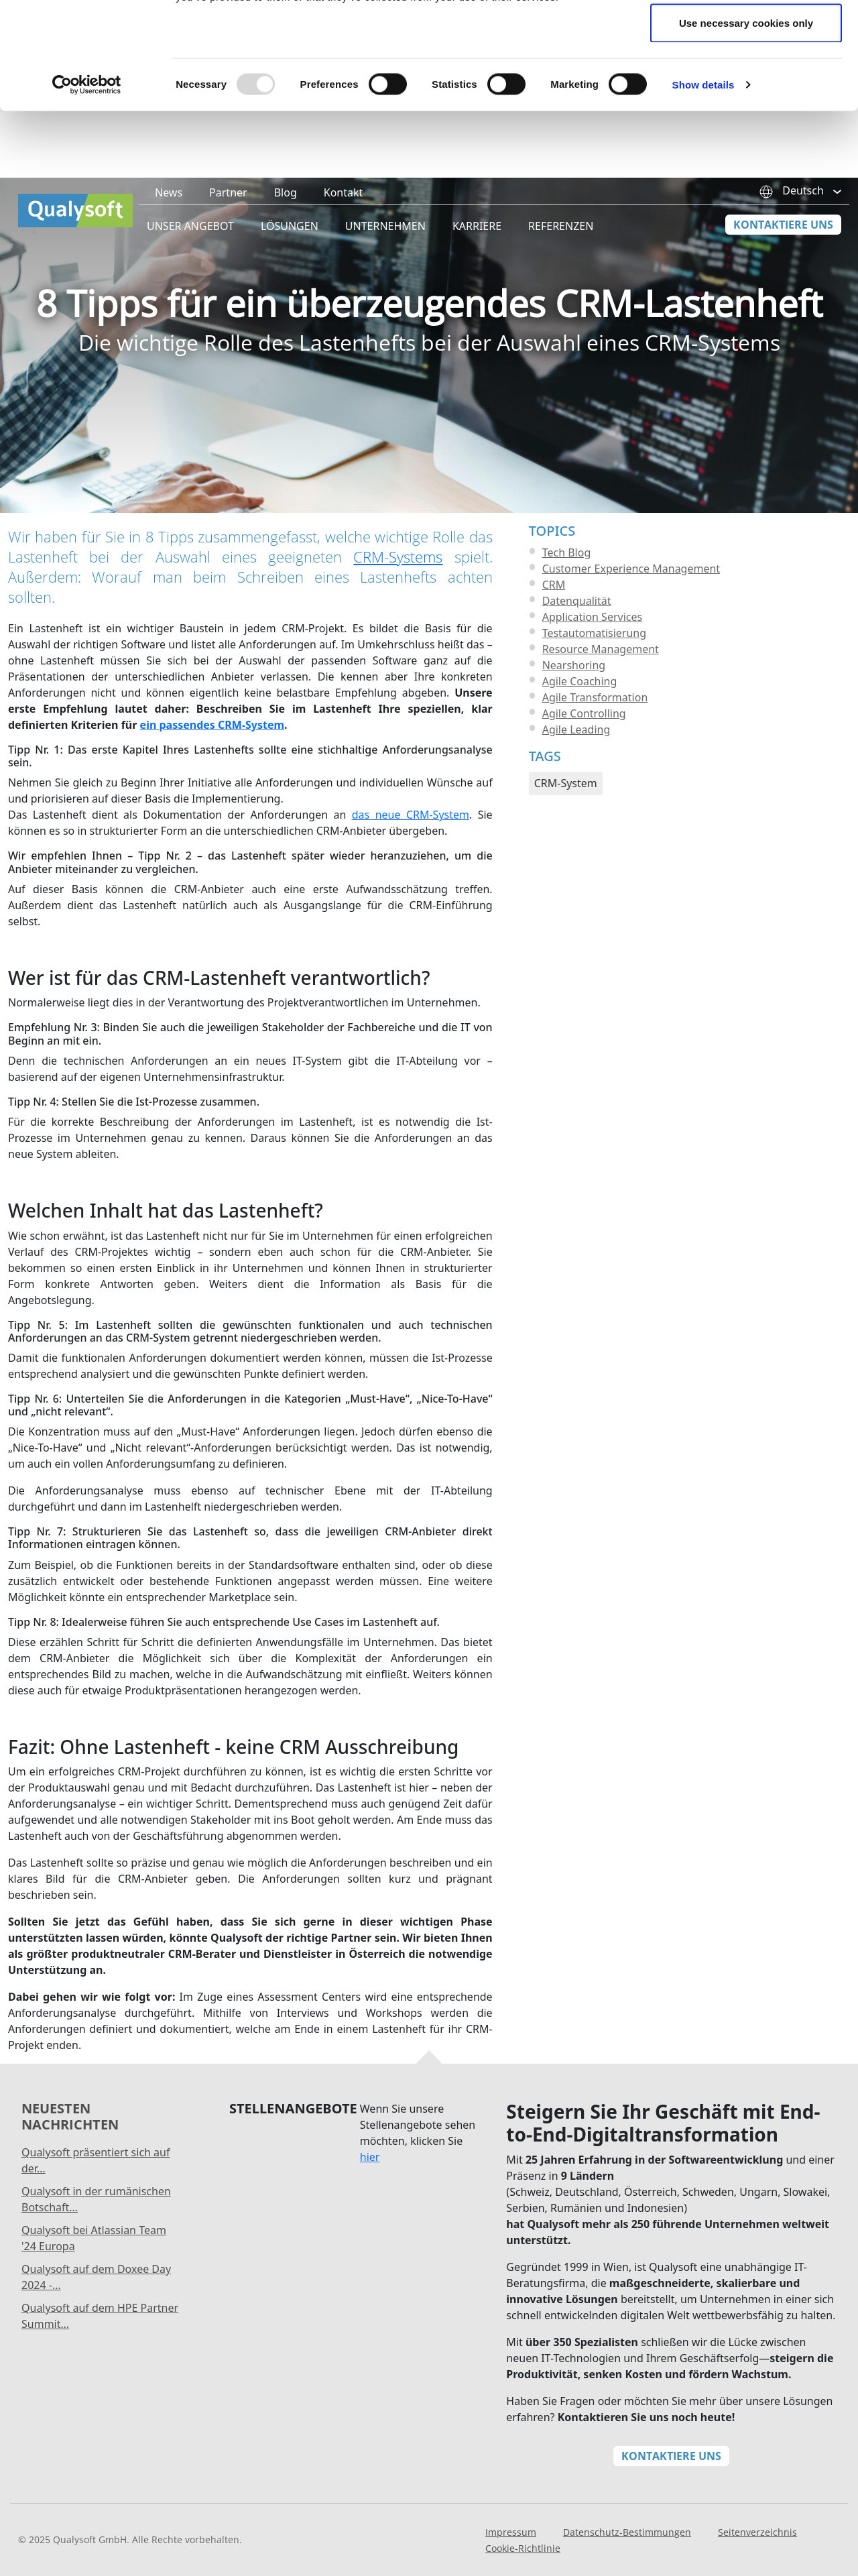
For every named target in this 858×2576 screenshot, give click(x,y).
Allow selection (745, 79)
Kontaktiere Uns (783, 258)
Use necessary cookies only (746, 123)
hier (370, 2190)
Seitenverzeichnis (757, 2565)
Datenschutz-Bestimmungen (627, 2565)
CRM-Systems (397, 590)
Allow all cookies (746, 35)
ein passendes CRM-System (212, 758)
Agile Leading (576, 763)
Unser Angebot (190, 259)
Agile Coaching (579, 714)
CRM (554, 618)
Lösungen (289, 259)
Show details (703, 184)
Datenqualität (576, 634)
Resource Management (600, 682)
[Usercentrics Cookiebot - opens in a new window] (86, 185)
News (168, 226)
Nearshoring (573, 698)
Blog (285, 226)
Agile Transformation (595, 730)
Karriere (476, 259)
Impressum (510, 2565)
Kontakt (343, 226)
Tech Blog (566, 586)
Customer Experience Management (631, 602)
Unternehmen (385, 259)
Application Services (592, 650)
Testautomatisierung (594, 666)
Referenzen (560, 259)
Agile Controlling (584, 747)
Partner (228, 226)
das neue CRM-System (410, 848)
